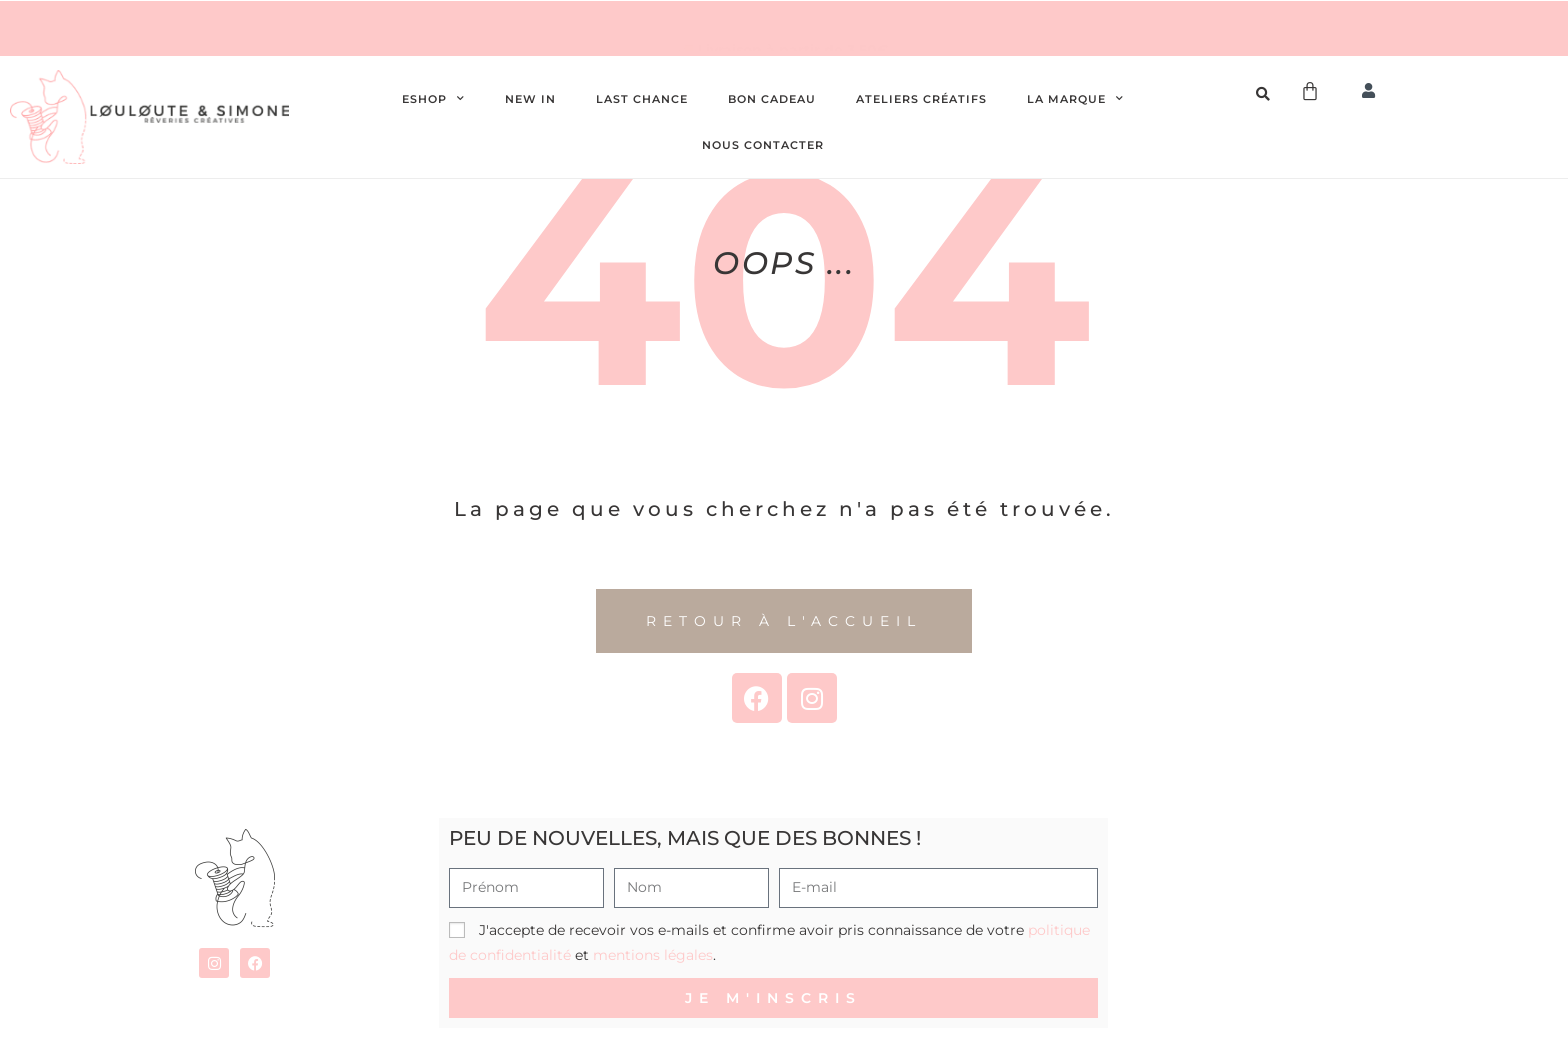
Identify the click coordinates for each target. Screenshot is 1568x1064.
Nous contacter (763, 145)
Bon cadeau (772, 99)
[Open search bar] (1266, 94)
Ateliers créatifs (921, 99)
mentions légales (653, 955)
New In (530, 99)
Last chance (642, 99)
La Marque (1075, 99)
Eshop (433, 99)
